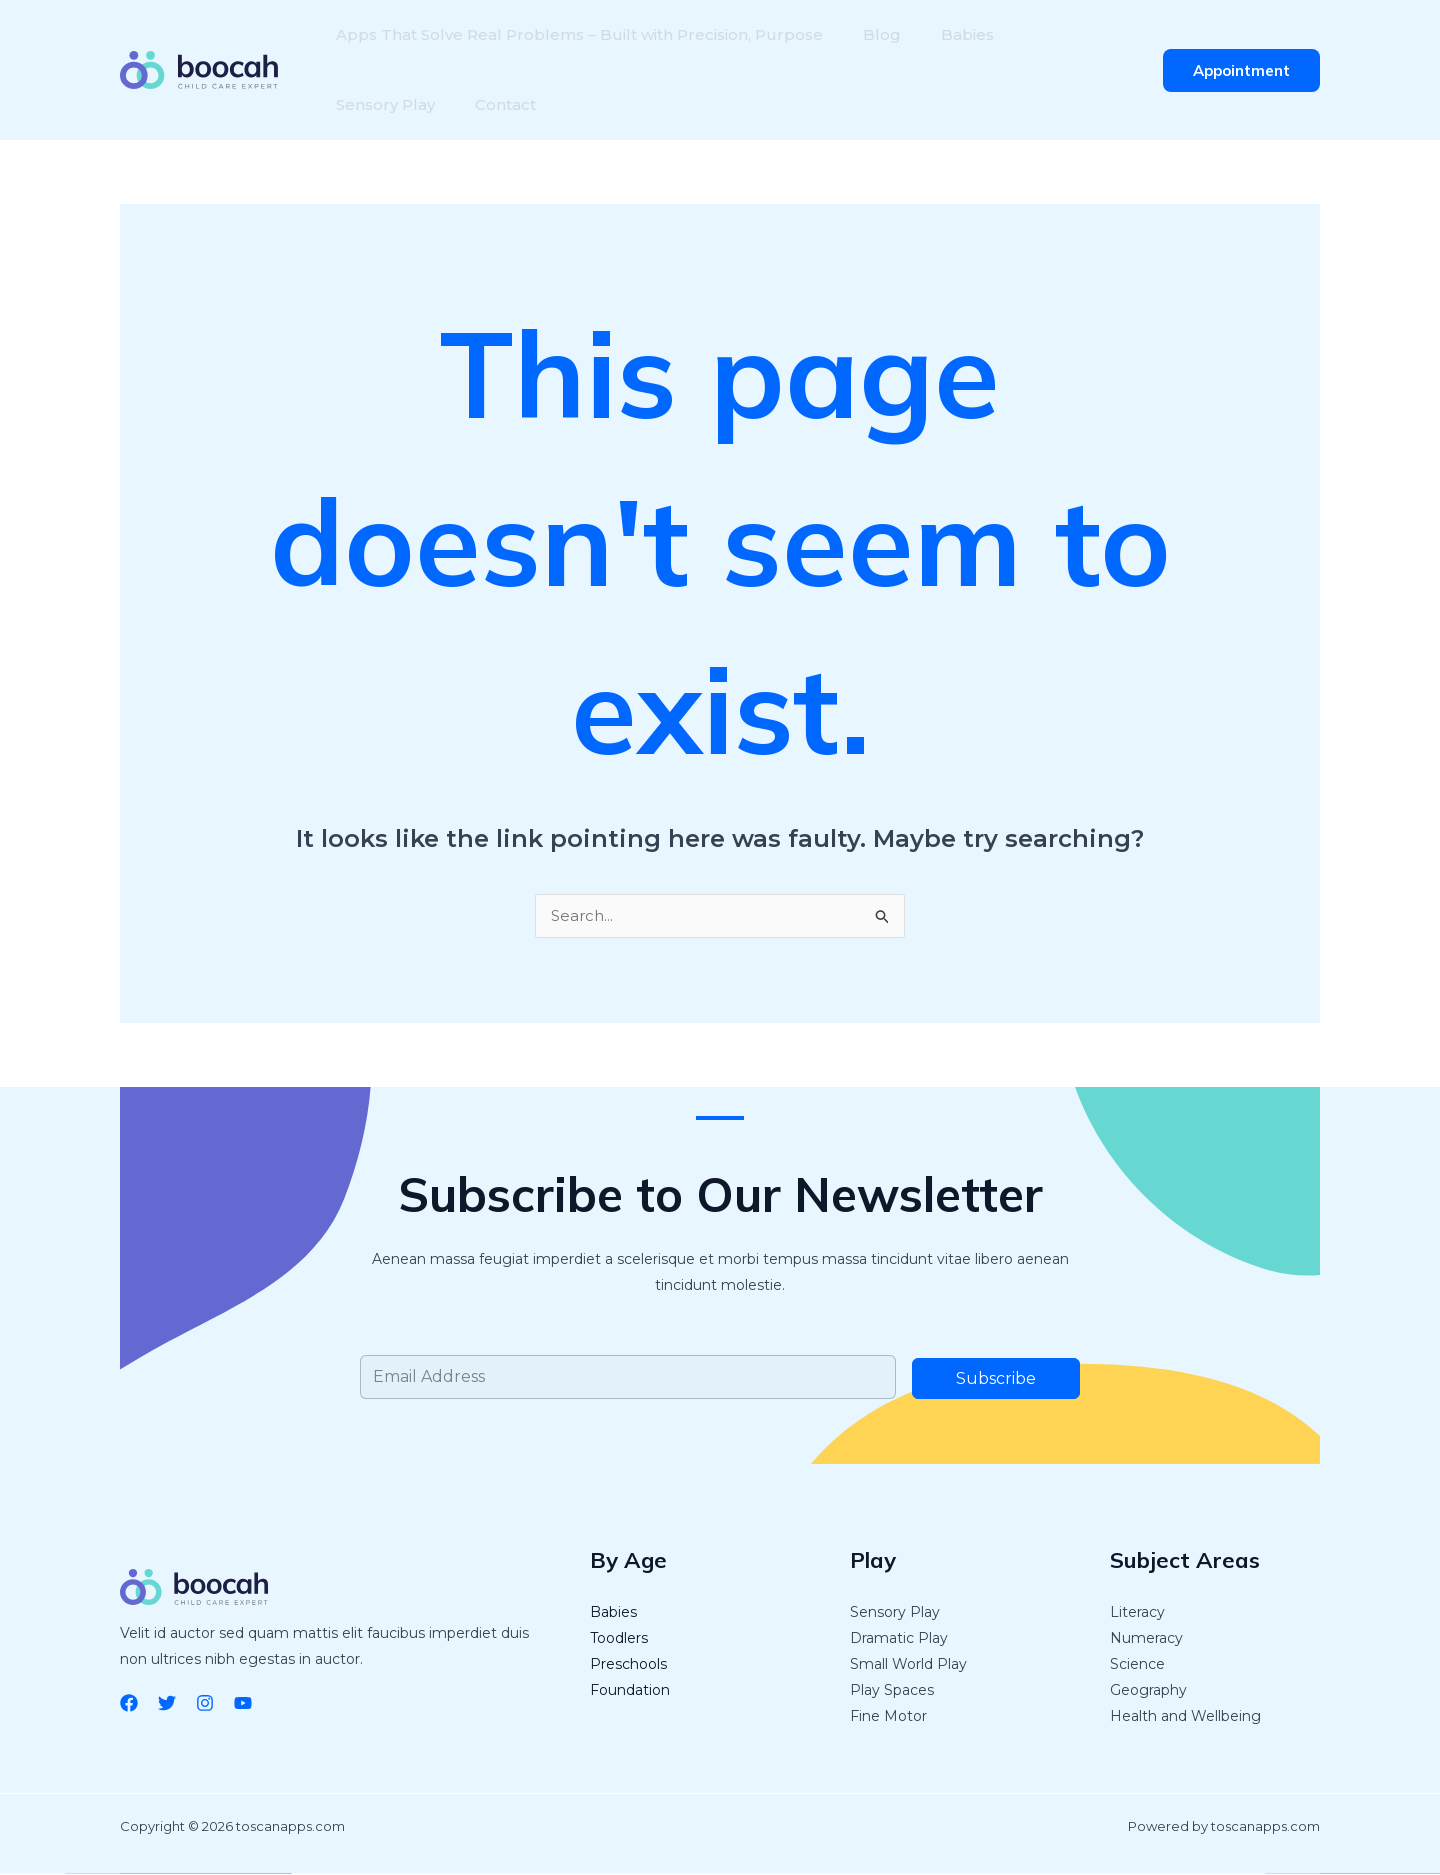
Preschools (628, 1665)
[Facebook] (129, 1704)
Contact (362, 104)
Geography (1148, 1691)
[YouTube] (243, 1704)
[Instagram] (205, 1704)
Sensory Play (1055, 34)
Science (1137, 1665)
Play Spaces (892, 1691)
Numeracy (1146, 1639)
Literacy (1137, 1613)
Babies (947, 34)
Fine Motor (888, 1717)
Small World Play (908, 1665)
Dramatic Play (899, 1639)
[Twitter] (167, 1704)
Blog (870, 34)
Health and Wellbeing (1185, 1717)
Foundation (630, 1691)
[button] (1241, 70)
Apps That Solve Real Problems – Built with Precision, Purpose (575, 34)
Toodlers (619, 1639)
